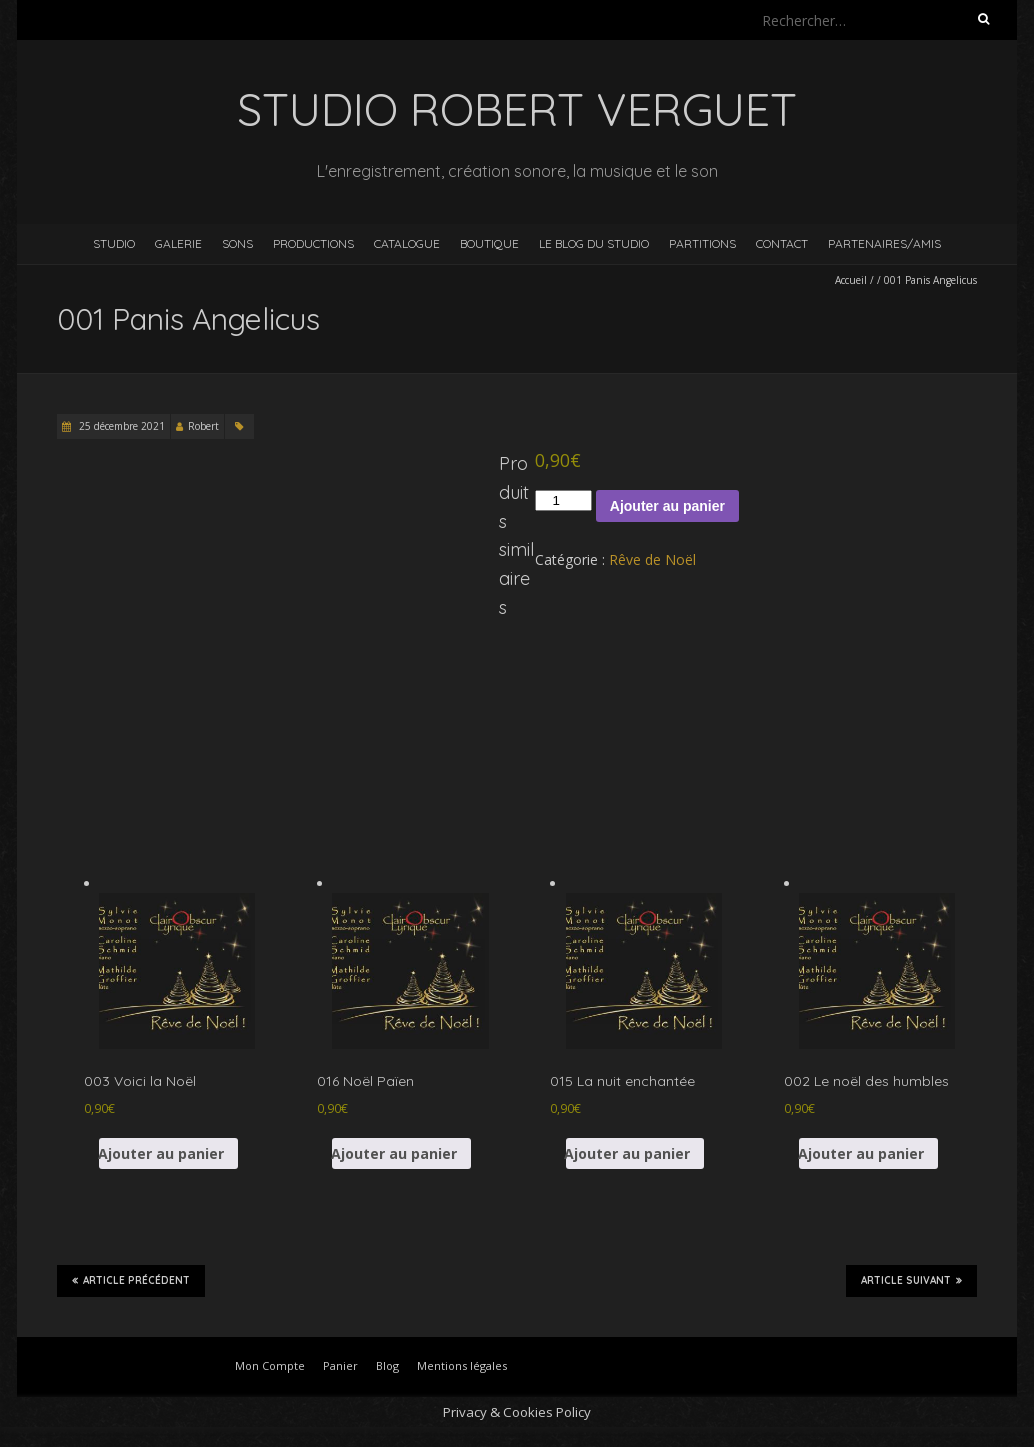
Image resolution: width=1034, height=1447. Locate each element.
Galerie (178, 243)
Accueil (851, 280)
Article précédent (131, 1280)
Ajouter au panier (667, 506)
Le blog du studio (594, 243)
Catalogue (407, 243)
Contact (782, 243)
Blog (387, 1365)
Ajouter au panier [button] (161, 1153)
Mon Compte (270, 1365)
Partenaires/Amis (884, 243)
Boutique (489, 243)
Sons (237, 243)
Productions (313, 243)
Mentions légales (462, 1365)
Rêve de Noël (652, 559)
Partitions (702, 243)
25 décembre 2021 (120, 426)
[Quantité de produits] (563, 500)
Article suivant (911, 1280)
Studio (114, 243)
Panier (340, 1365)
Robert (203, 426)
